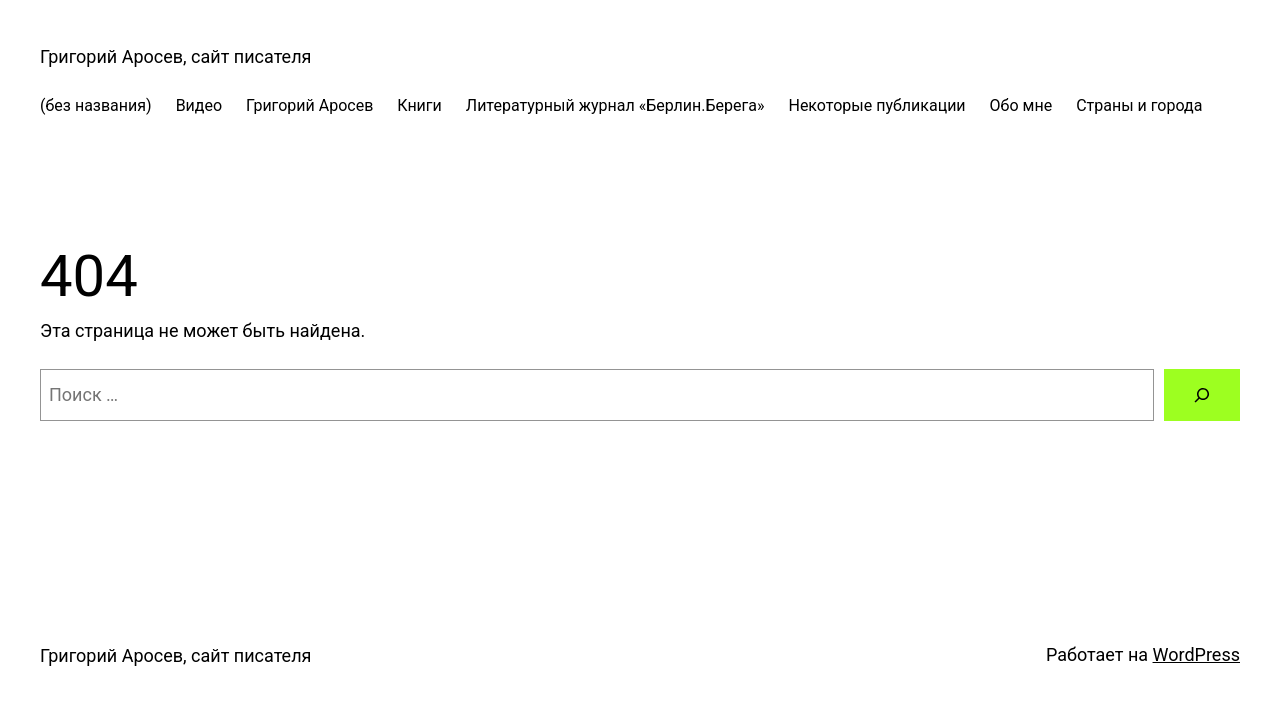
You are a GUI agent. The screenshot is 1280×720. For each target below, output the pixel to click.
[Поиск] (1202, 395)
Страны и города (1139, 105)
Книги (419, 105)
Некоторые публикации (876, 105)
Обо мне (1021, 105)
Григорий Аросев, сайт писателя (175, 56)
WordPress (1196, 654)
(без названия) (96, 105)
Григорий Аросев (309, 105)
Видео (199, 105)
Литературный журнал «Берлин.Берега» (615, 105)
